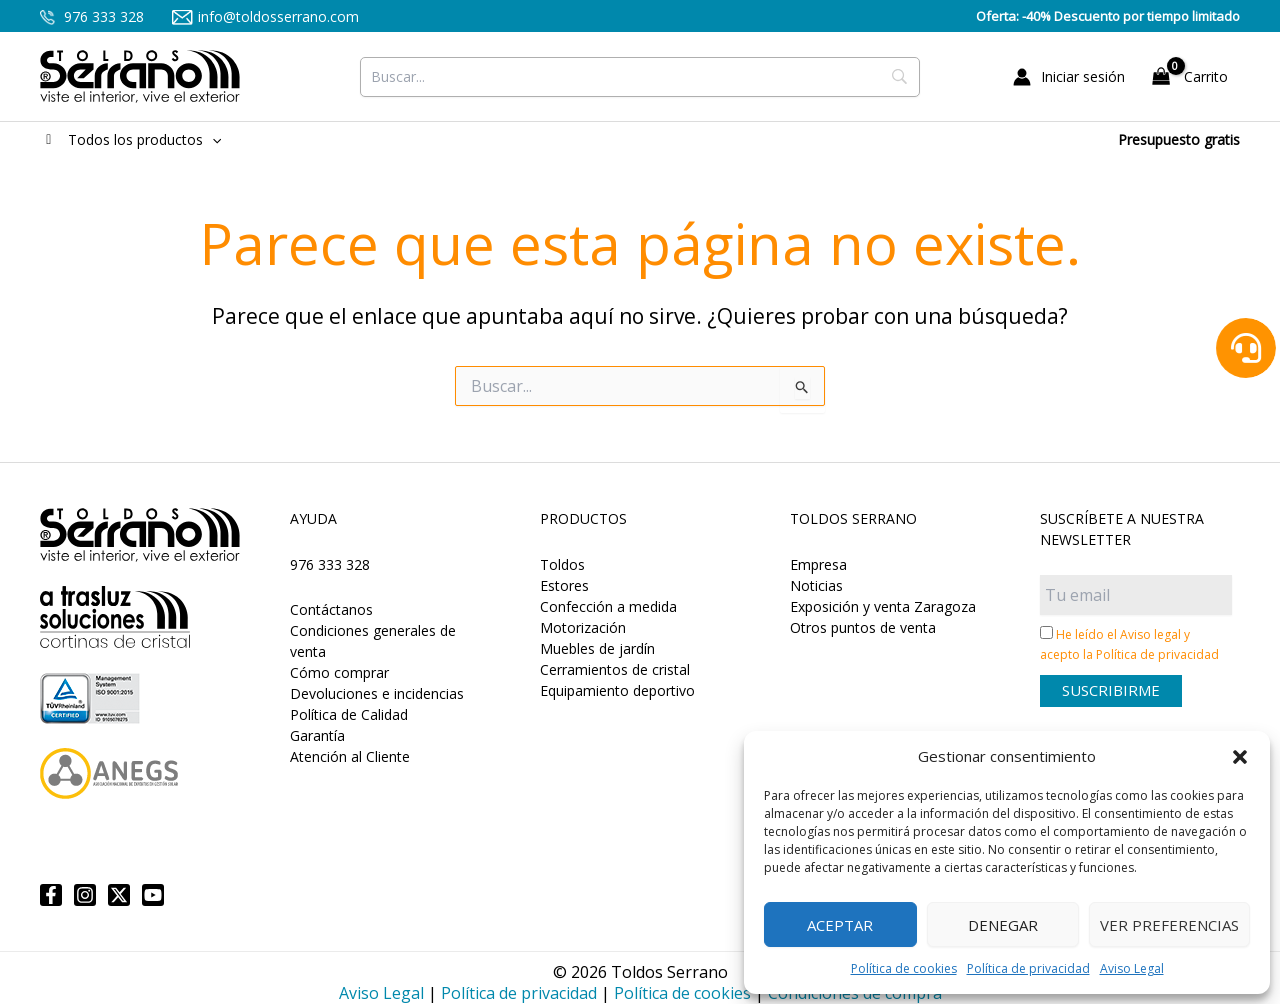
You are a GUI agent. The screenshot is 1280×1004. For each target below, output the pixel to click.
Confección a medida (608, 606)
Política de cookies (904, 968)
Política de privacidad (1028, 968)
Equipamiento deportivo (617, 690)
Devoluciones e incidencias (377, 693)
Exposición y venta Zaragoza (883, 606)
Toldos (562, 564)
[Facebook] (51, 895)
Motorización (583, 627)
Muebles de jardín (597, 648)
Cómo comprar (339, 672)
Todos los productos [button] (130, 139)
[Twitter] (119, 895)
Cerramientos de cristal (615, 669)
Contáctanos (331, 609)
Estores (564, 585)
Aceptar (840, 925)
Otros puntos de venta (863, 627)
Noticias (816, 585)
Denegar (1003, 925)
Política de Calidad (349, 714)
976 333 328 (92, 16)
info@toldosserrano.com (265, 16)
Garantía (317, 735)
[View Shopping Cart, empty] (1192, 76)
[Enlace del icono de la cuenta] (1069, 76)
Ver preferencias (1169, 925)
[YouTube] (153, 895)
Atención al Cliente (350, 756)
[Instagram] (85, 895)
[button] (1240, 757)
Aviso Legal (1132, 968)
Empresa (818, 564)
